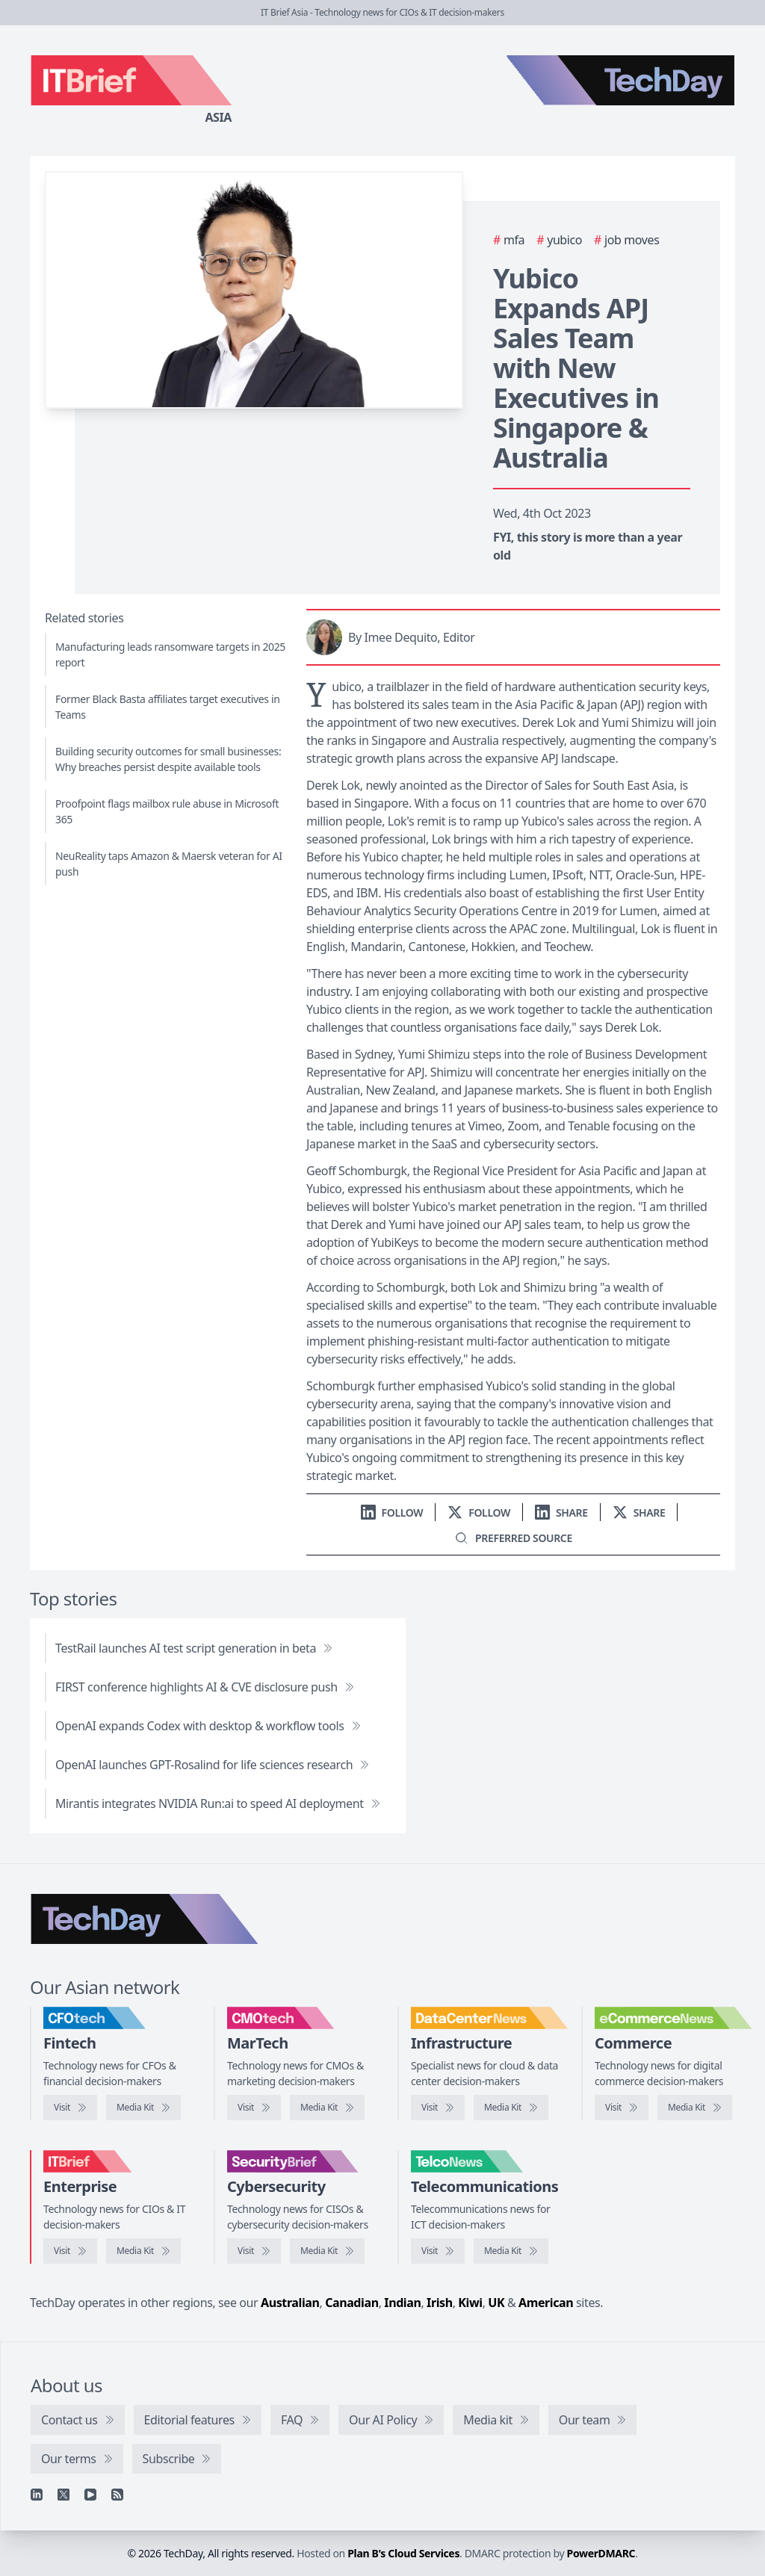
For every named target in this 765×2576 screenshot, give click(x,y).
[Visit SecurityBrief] (254, 2251)
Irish (440, 2302)
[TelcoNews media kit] (511, 2251)
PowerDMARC (601, 2553)
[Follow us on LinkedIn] (392, 1512)
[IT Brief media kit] (143, 2251)
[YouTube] (90, 2495)
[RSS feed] (117, 2495)
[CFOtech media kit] (143, 2107)
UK (496, 2302)
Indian (402, 2302)
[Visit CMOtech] (254, 2107)
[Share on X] (639, 1512)
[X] (63, 2495)
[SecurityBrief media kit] (327, 2251)
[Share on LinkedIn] (561, 1512)
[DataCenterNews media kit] (511, 2107)
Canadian (352, 2302)
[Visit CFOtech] (70, 2107)
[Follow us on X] (479, 1512)
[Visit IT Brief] (70, 2251)
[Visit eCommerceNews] (621, 2107)
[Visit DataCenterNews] (438, 2107)
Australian (290, 2302)
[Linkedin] (37, 2495)
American (545, 2302)
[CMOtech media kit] (327, 2107)
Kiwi (470, 2302)
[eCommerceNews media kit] (694, 2107)
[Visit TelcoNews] (438, 2251)
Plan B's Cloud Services (403, 2553)
